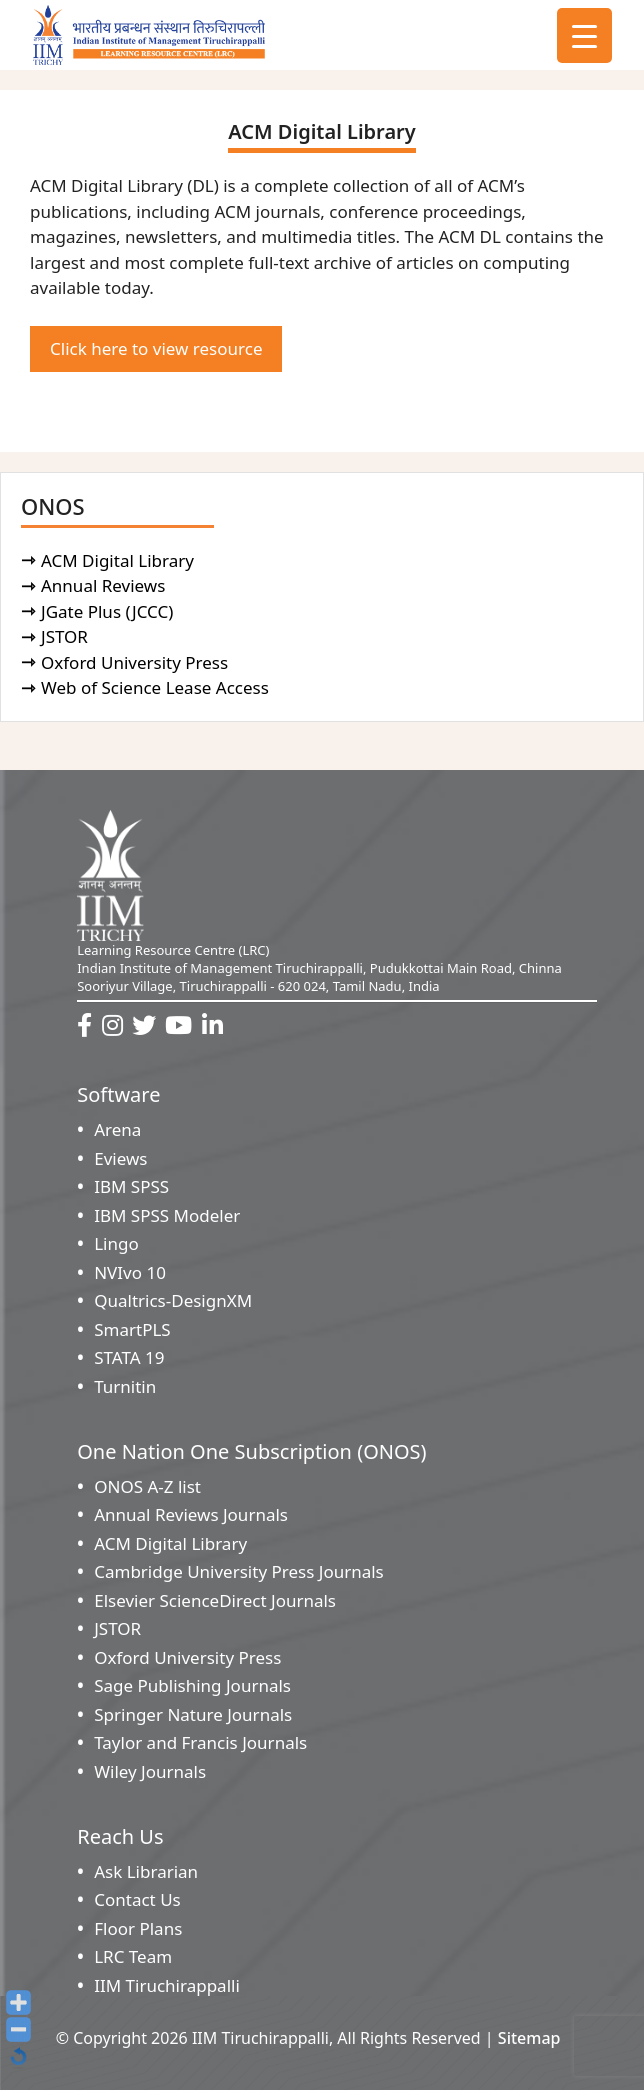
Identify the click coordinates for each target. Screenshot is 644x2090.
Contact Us (137, 1899)
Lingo (116, 1243)
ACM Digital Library (120, 560)
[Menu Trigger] (584, 35)
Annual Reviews (106, 585)
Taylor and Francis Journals (200, 1742)
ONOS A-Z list (147, 1486)
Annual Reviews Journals (191, 1514)
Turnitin (125, 1386)
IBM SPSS (131, 1186)
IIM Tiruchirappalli (167, 1985)
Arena (117, 1129)
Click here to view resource (156, 348)
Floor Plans (138, 1928)
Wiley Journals (150, 1771)
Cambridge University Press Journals (239, 1571)
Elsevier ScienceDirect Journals (215, 1600)
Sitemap (529, 2038)
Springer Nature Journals (193, 1714)
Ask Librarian (146, 1871)
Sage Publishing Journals (192, 1685)
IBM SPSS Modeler (167, 1215)
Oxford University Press (138, 662)
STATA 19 (129, 1357)
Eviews (120, 1158)
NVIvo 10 (130, 1272)
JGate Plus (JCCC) (110, 611)
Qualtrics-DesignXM (173, 1300)
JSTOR (67, 636)
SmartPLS (132, 1329)
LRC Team (133, 1956)
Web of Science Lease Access (158, 687)
